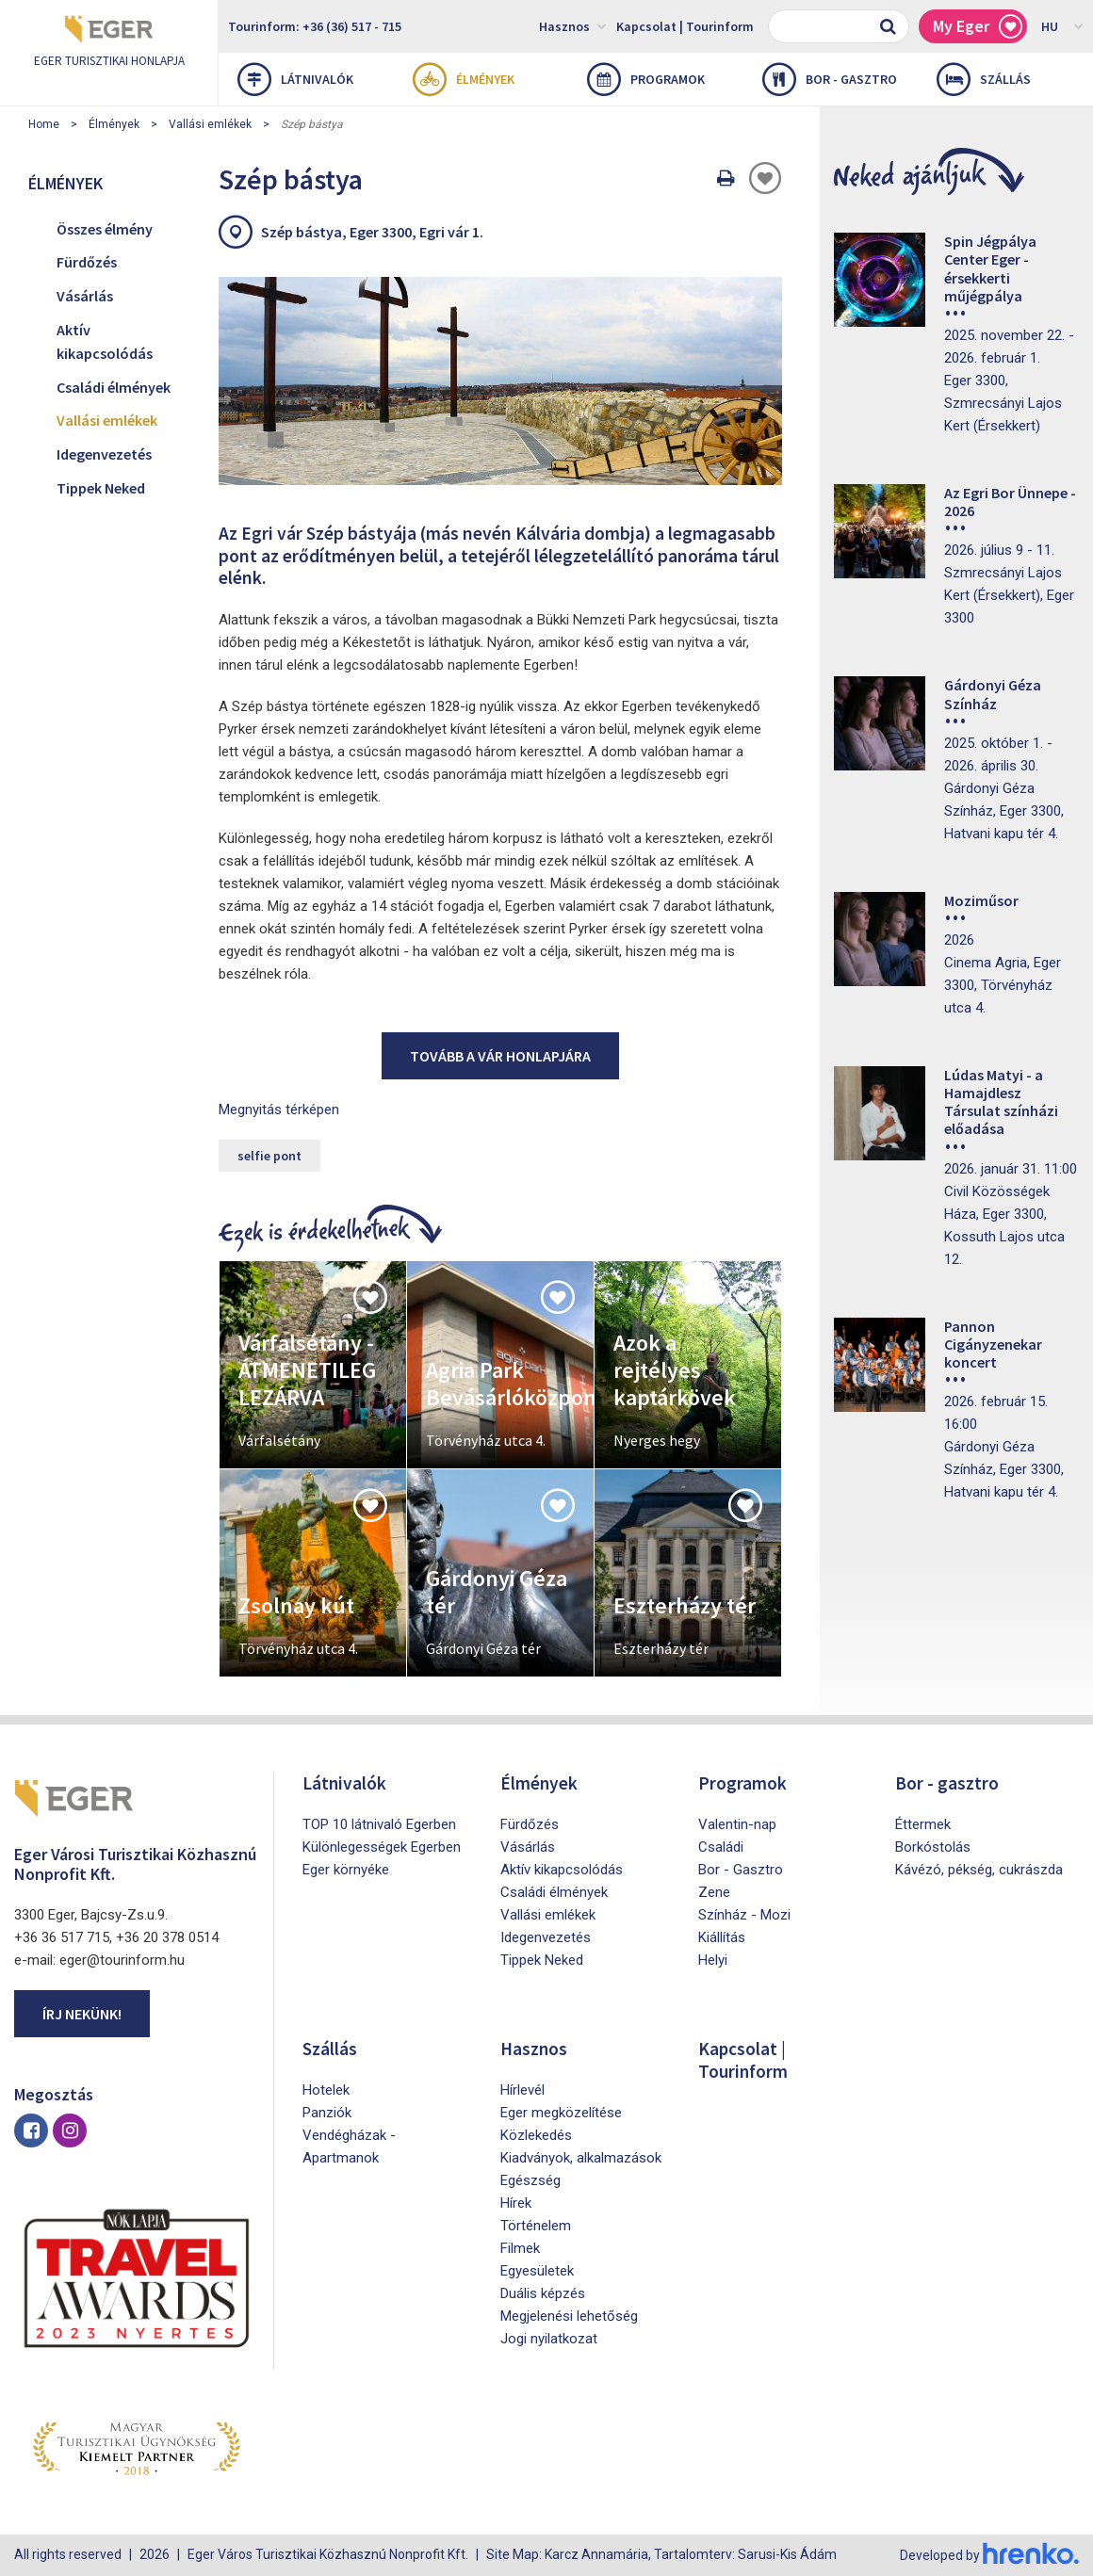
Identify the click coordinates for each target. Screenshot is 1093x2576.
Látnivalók (295, 79)
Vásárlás (85, 295)
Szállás (984, 79)
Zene (714, 1892)
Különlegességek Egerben (381, 1847)
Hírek (515, 2203)
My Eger (977, 27)
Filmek (520, 2248)
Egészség (530, 2180)
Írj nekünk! (82, 2013)
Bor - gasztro (829, 79)
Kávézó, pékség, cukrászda (979, 1869)
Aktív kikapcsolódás (105, 342)
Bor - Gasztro (740, 1869)
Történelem (535, 2225)
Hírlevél (522, 2090)
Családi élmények (114, 387)
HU (1062, 25)
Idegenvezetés (104, 454)
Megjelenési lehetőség (569, 2316)
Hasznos (573, 25)
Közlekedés (536, 2135)
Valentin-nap (737, 1824)
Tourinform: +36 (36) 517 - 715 (314, 26)
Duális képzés (542, 2293)
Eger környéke (345, 1869)
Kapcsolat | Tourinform (685, 26)
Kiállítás (721, 1937)
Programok (646, 79)
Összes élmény (105, 228)
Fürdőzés (87, 261)
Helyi (712, 1960)
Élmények (463, 79)
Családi (720, 1847)
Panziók (326, 2112)
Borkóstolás (933, 1847)
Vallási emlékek (210, 124)
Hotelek (326, 2090)
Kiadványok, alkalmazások (580, 2157)
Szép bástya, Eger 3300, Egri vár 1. (372, 231)
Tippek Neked (101, 487)
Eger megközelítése (561, 2112)
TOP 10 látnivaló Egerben (379, 1824)
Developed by (989, 2555)
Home (43, 124)
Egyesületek (537, 2270)
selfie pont (269, 1155)
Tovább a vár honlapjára (500, 1055)
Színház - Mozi (744, 1914)
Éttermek (923, 1824)
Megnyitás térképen (279, 1109)
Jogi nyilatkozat (548, 2338)
